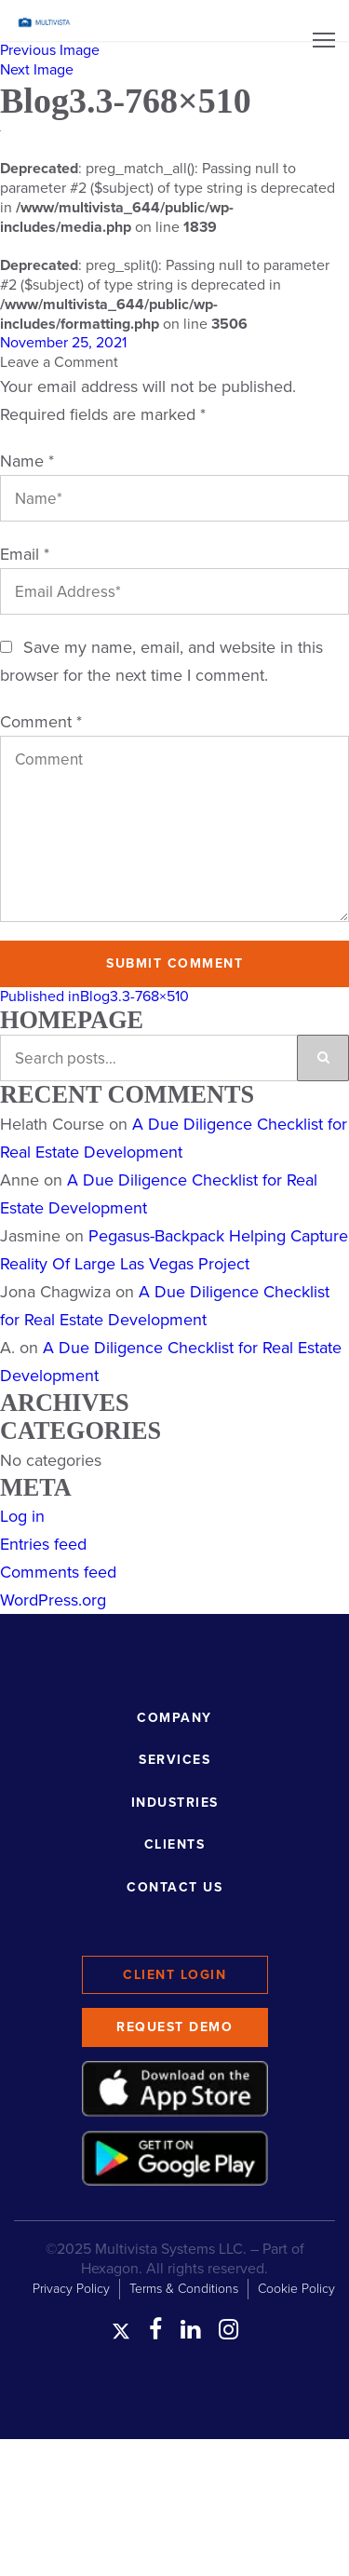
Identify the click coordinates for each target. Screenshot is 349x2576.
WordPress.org (53, 1600)
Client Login (174, 1975)
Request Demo (174, 2027)
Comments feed (58, 1572)
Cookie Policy (296, 2289)
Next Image (37, 70)
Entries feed (43, 1544)
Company (174, 1718)
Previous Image (50, 50)
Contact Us (174, 1887)
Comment (41, 722)
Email (24, 554)
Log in (22, 1516)
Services (174, 1760)
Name (27, 461)
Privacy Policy (71, 2289)
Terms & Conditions (183, 2289)
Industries (175, 1802)
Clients (175, 1844)
